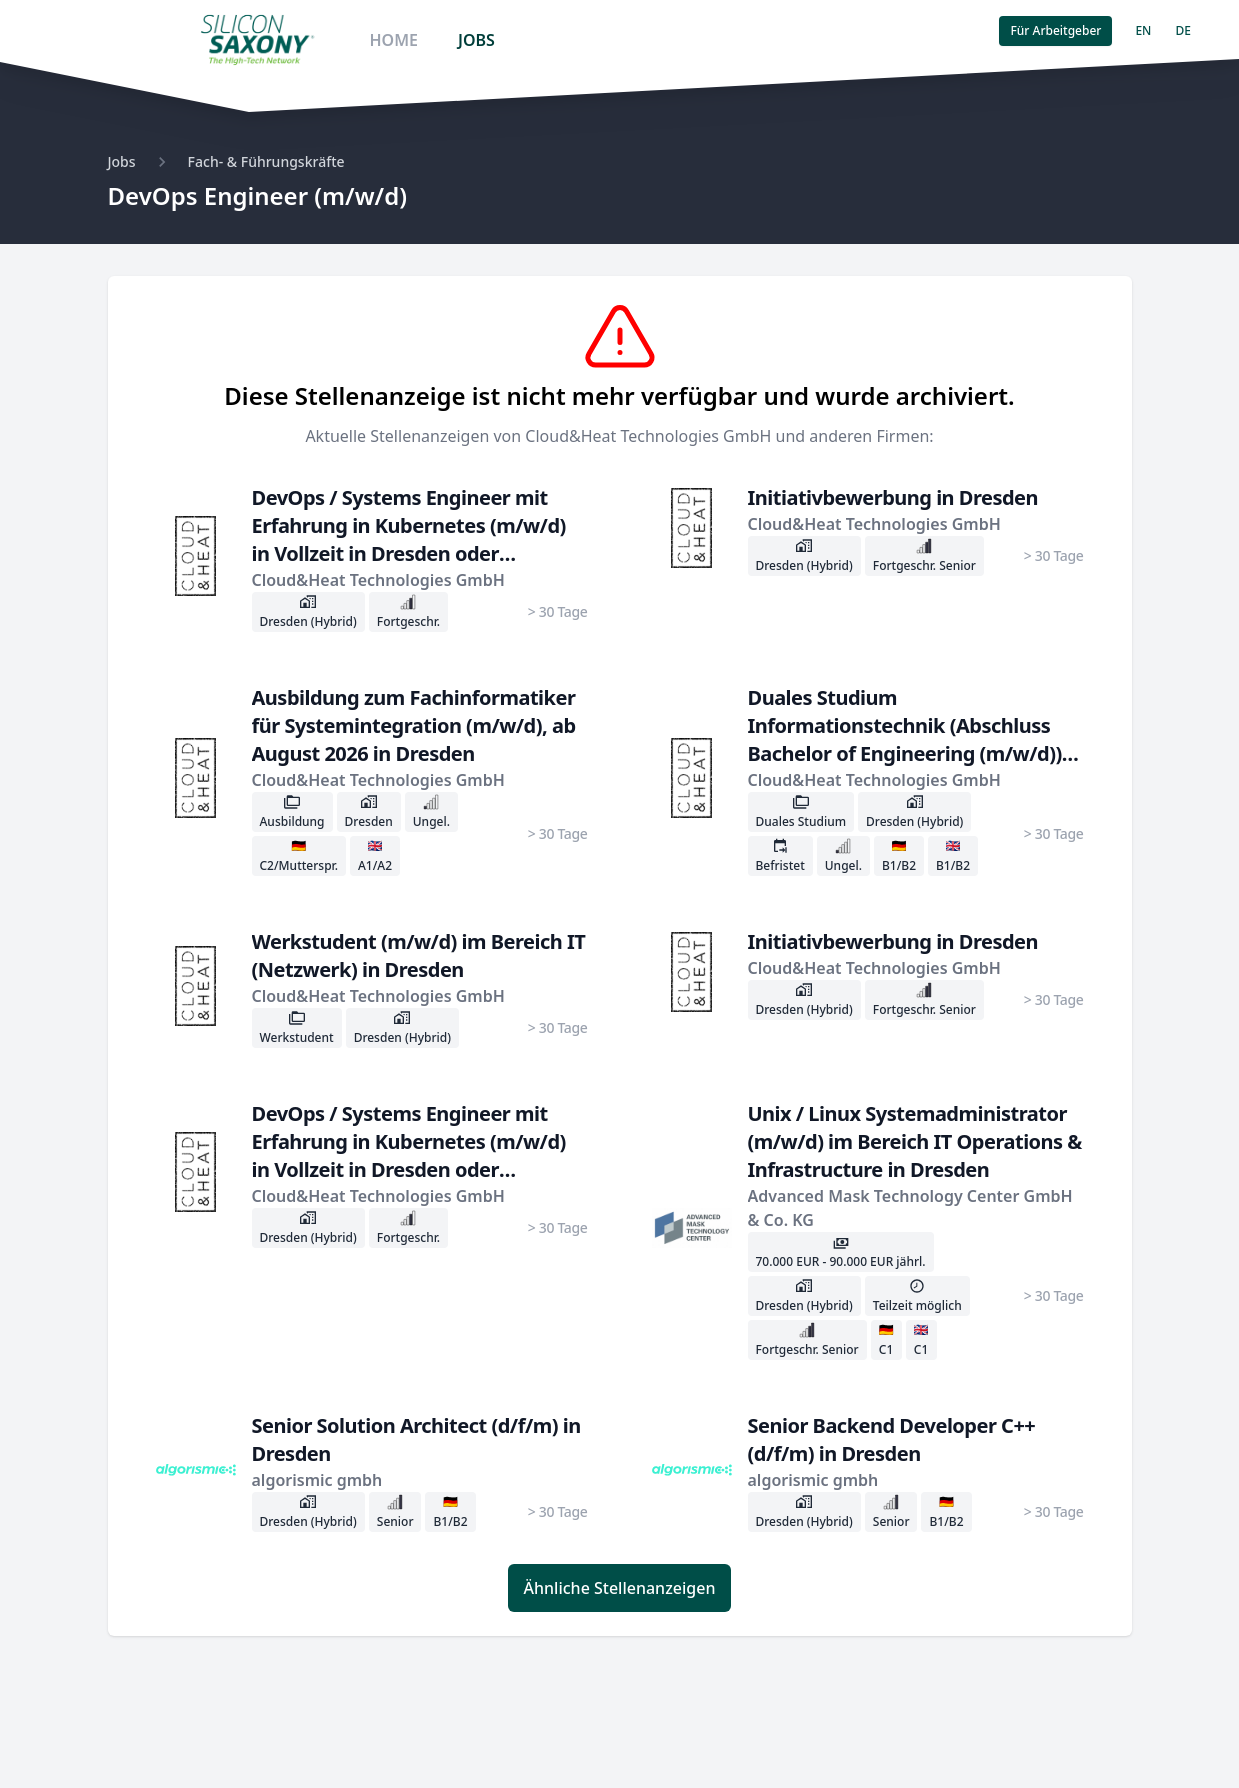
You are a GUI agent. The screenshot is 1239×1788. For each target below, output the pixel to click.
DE (1182, 30)
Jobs (122, 161)
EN (1143, 30)
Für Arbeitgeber (1055, 30)
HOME (393, 40)
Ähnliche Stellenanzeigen (620, 1588)
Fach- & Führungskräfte (266, 161)
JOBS (476, 40)
